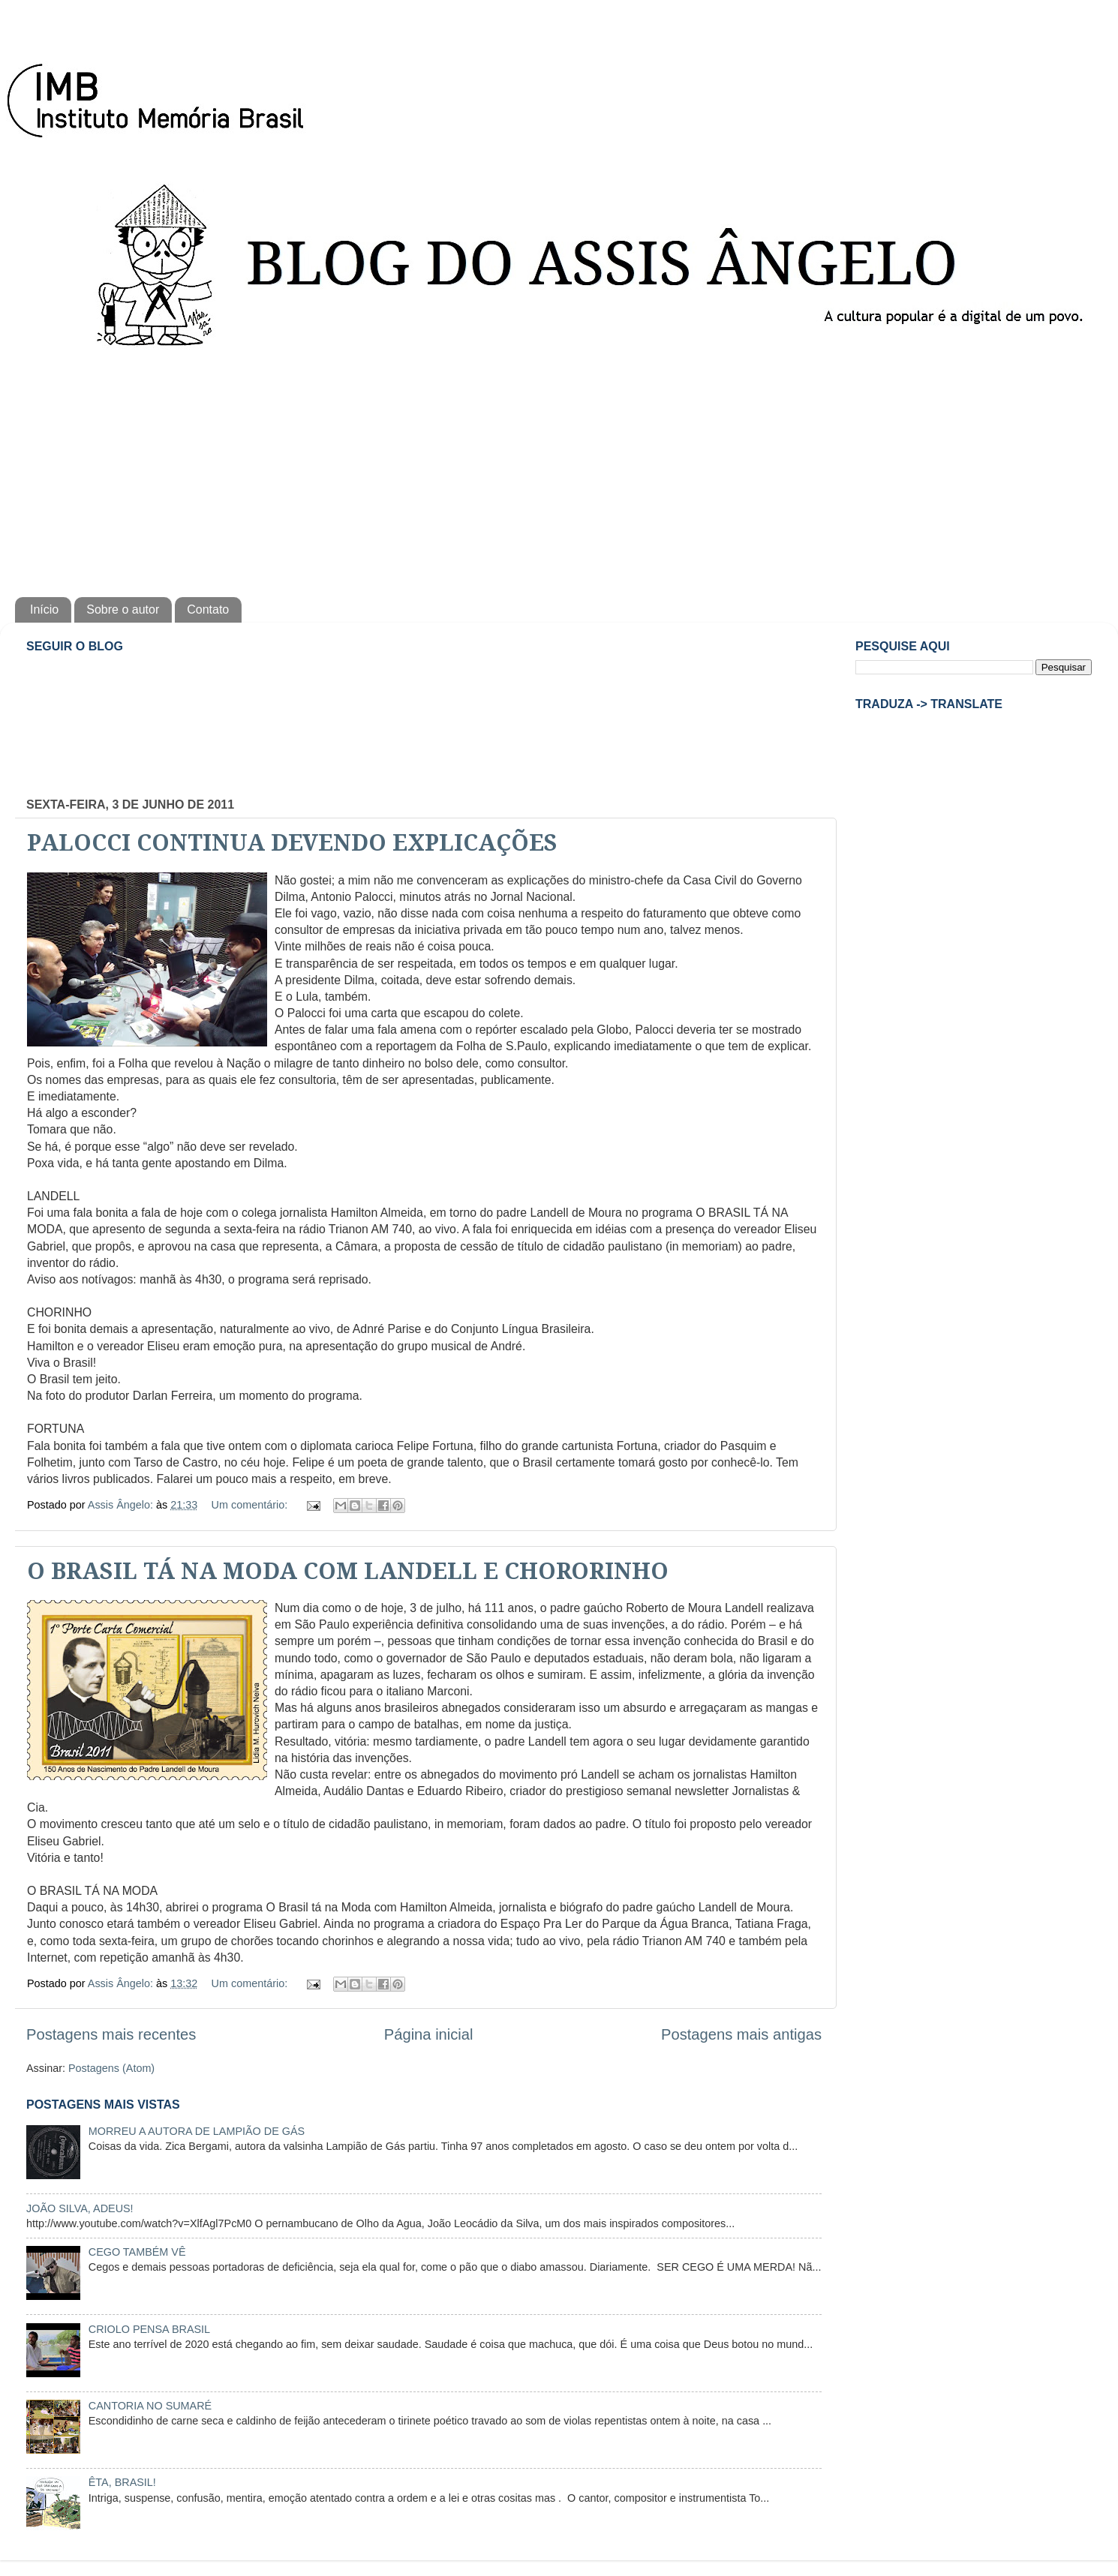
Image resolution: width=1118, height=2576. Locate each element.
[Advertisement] (559, 470)
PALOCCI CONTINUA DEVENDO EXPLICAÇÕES (292, 843)
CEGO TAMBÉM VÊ (137, 2252)
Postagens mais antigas (741, 2034)
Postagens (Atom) (111, 2068)
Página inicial (428, 2034)
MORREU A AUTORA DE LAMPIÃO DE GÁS (197, 2131)
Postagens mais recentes (111, 2034)
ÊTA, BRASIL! (122, 2482)
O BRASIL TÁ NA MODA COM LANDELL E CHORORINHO (348, 1571)
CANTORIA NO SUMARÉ (150, 2406)
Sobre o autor (122, 609)
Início (44, 609)
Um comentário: (251, 1505)
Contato (208, 609)
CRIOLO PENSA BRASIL (149, 2329)
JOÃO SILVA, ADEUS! (80, 2208)
